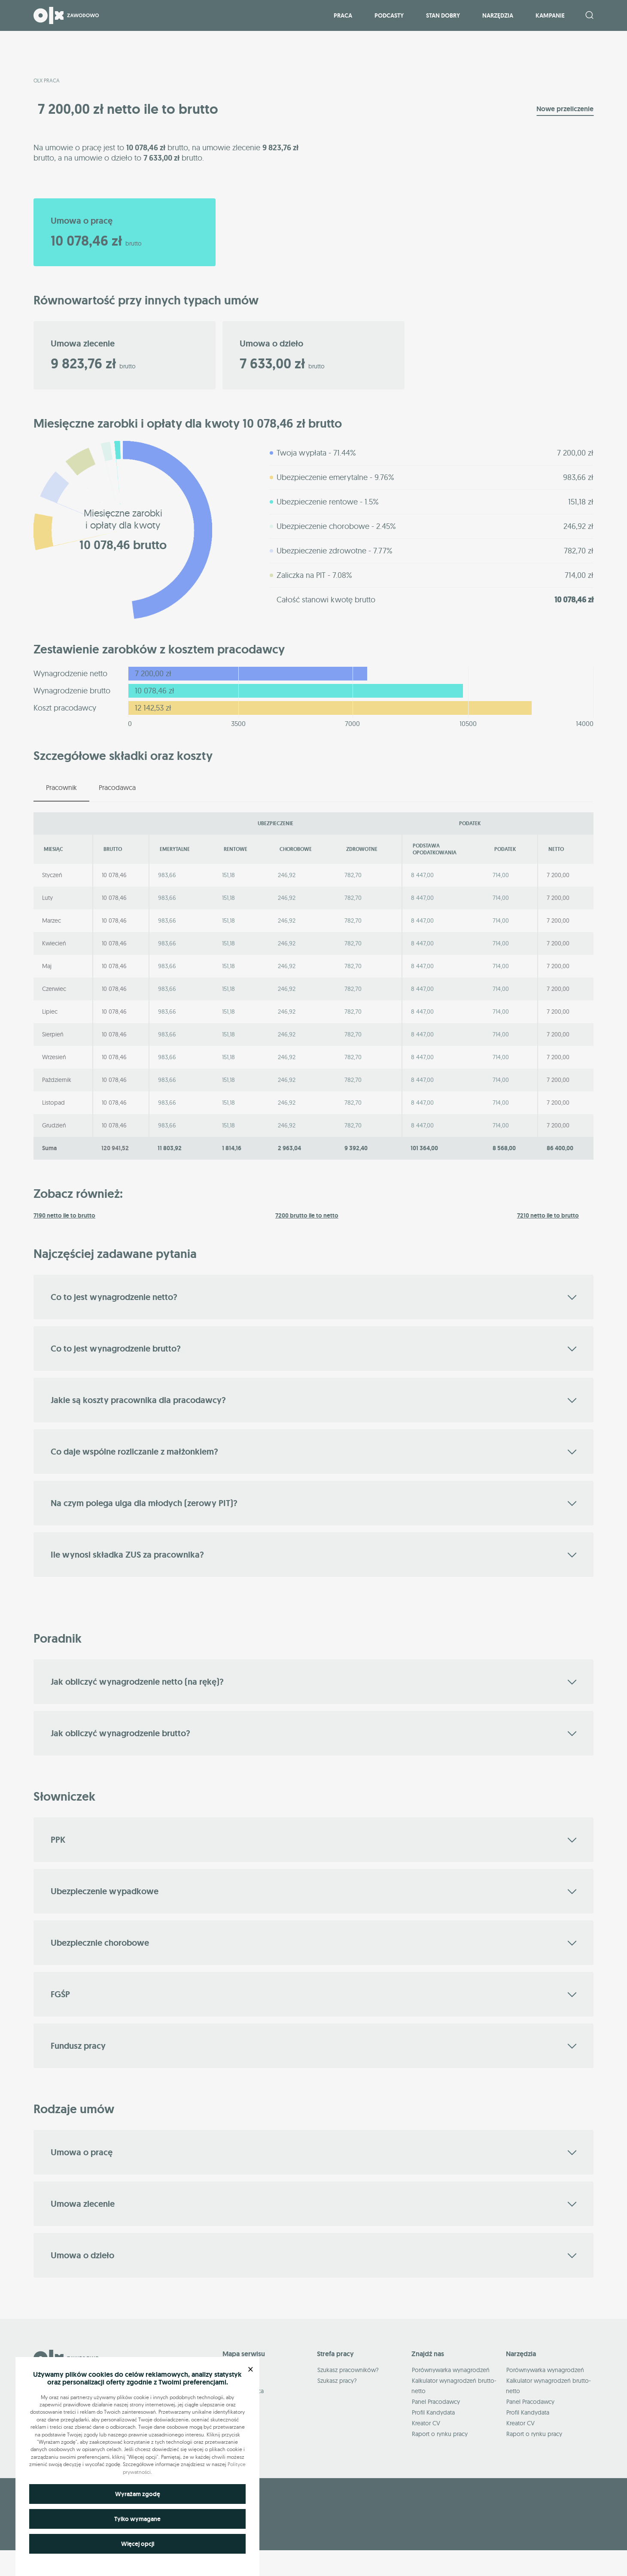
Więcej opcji (137, 2544)
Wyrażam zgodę (137, 2494)
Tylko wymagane (137, 2519)
